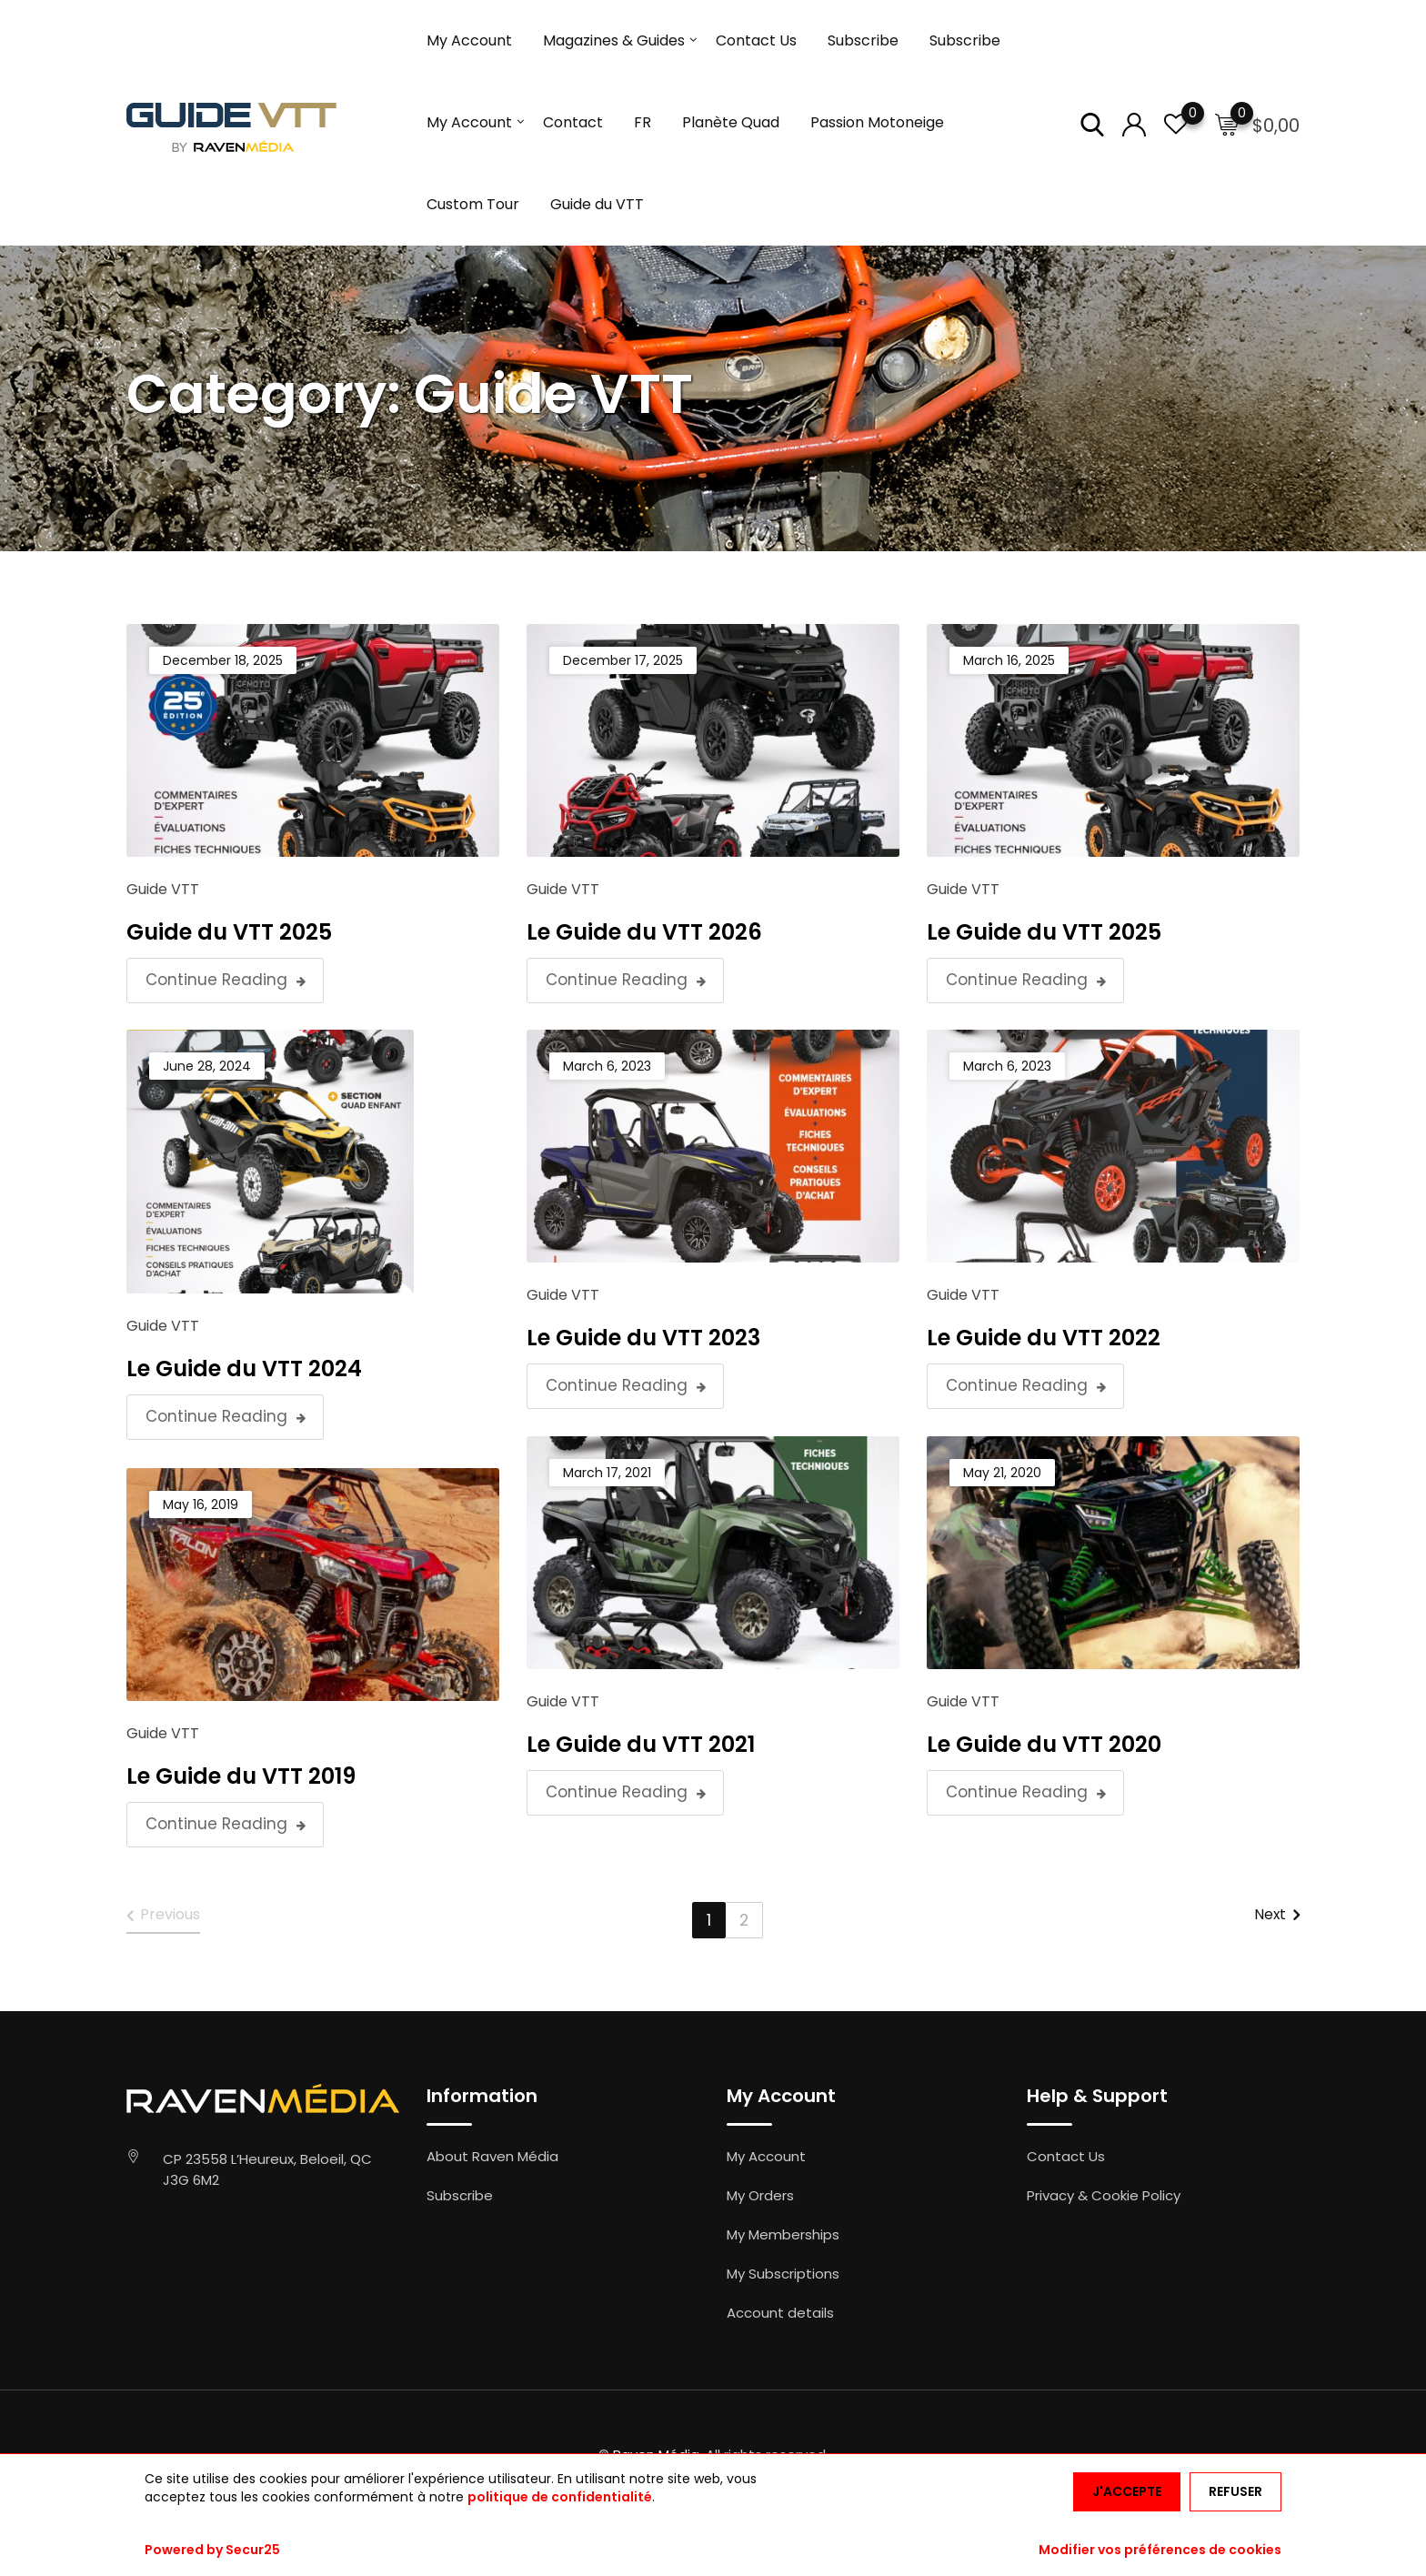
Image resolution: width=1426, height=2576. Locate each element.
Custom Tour (473, 204)
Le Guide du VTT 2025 (1044, 932)
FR (642, 122)
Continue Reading (226, 980)
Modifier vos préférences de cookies (1160, 2550)
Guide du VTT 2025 (229, 932)
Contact (573, 122)
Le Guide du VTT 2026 (644, 932)
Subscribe (863, 40)
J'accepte (1126, 2491)
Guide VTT (162, 889)
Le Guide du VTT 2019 (241, 1776)
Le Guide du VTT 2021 (641, 1744)
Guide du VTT (597, 204)
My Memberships (783, 2234)
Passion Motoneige (877, 122)
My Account (469, 40)
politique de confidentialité (559, 2497)
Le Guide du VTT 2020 (1044, 1744)
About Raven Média (492, 2156)
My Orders (760, 2195)
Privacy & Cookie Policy (1103, 2195)
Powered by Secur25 (212, 2550)
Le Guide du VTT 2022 (1043, 1338)
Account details (780, 2312)
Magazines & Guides (614, 40)
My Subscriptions (783, 2273)
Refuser (1235, 2491)
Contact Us (756, 40)
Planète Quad (730, 122)
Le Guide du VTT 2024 (244, 1368)
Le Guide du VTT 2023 (643, 1338)
